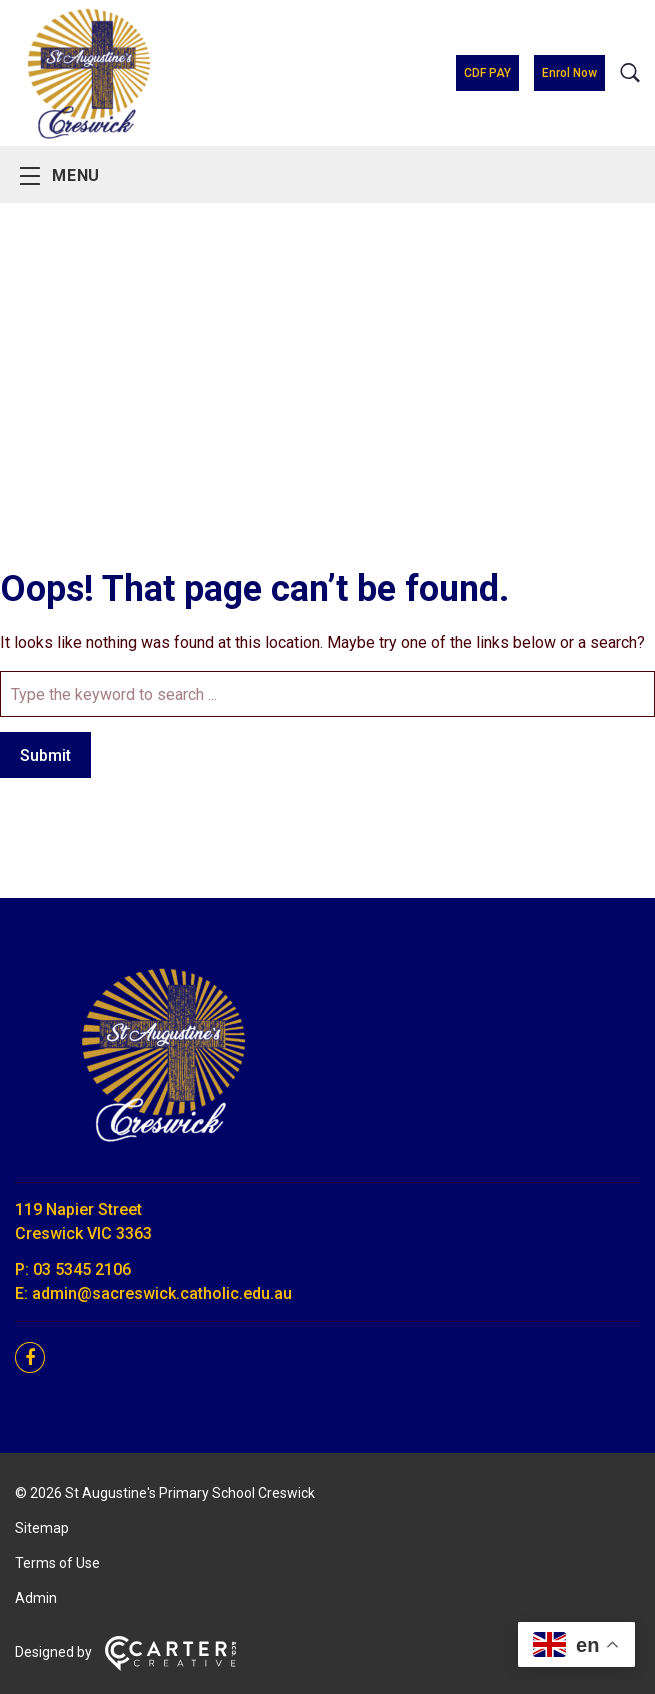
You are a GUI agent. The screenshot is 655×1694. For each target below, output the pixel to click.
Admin (36, 1598)
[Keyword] (327, 694)
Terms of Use (57, 1563)
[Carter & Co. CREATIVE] (170, 1666)
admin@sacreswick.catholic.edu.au (162, 1293)
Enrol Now (569, 73)
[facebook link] (36, 1358)
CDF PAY (487, 73)
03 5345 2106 (82, 1269)
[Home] (165, 1154)
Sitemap (42, 1528)
